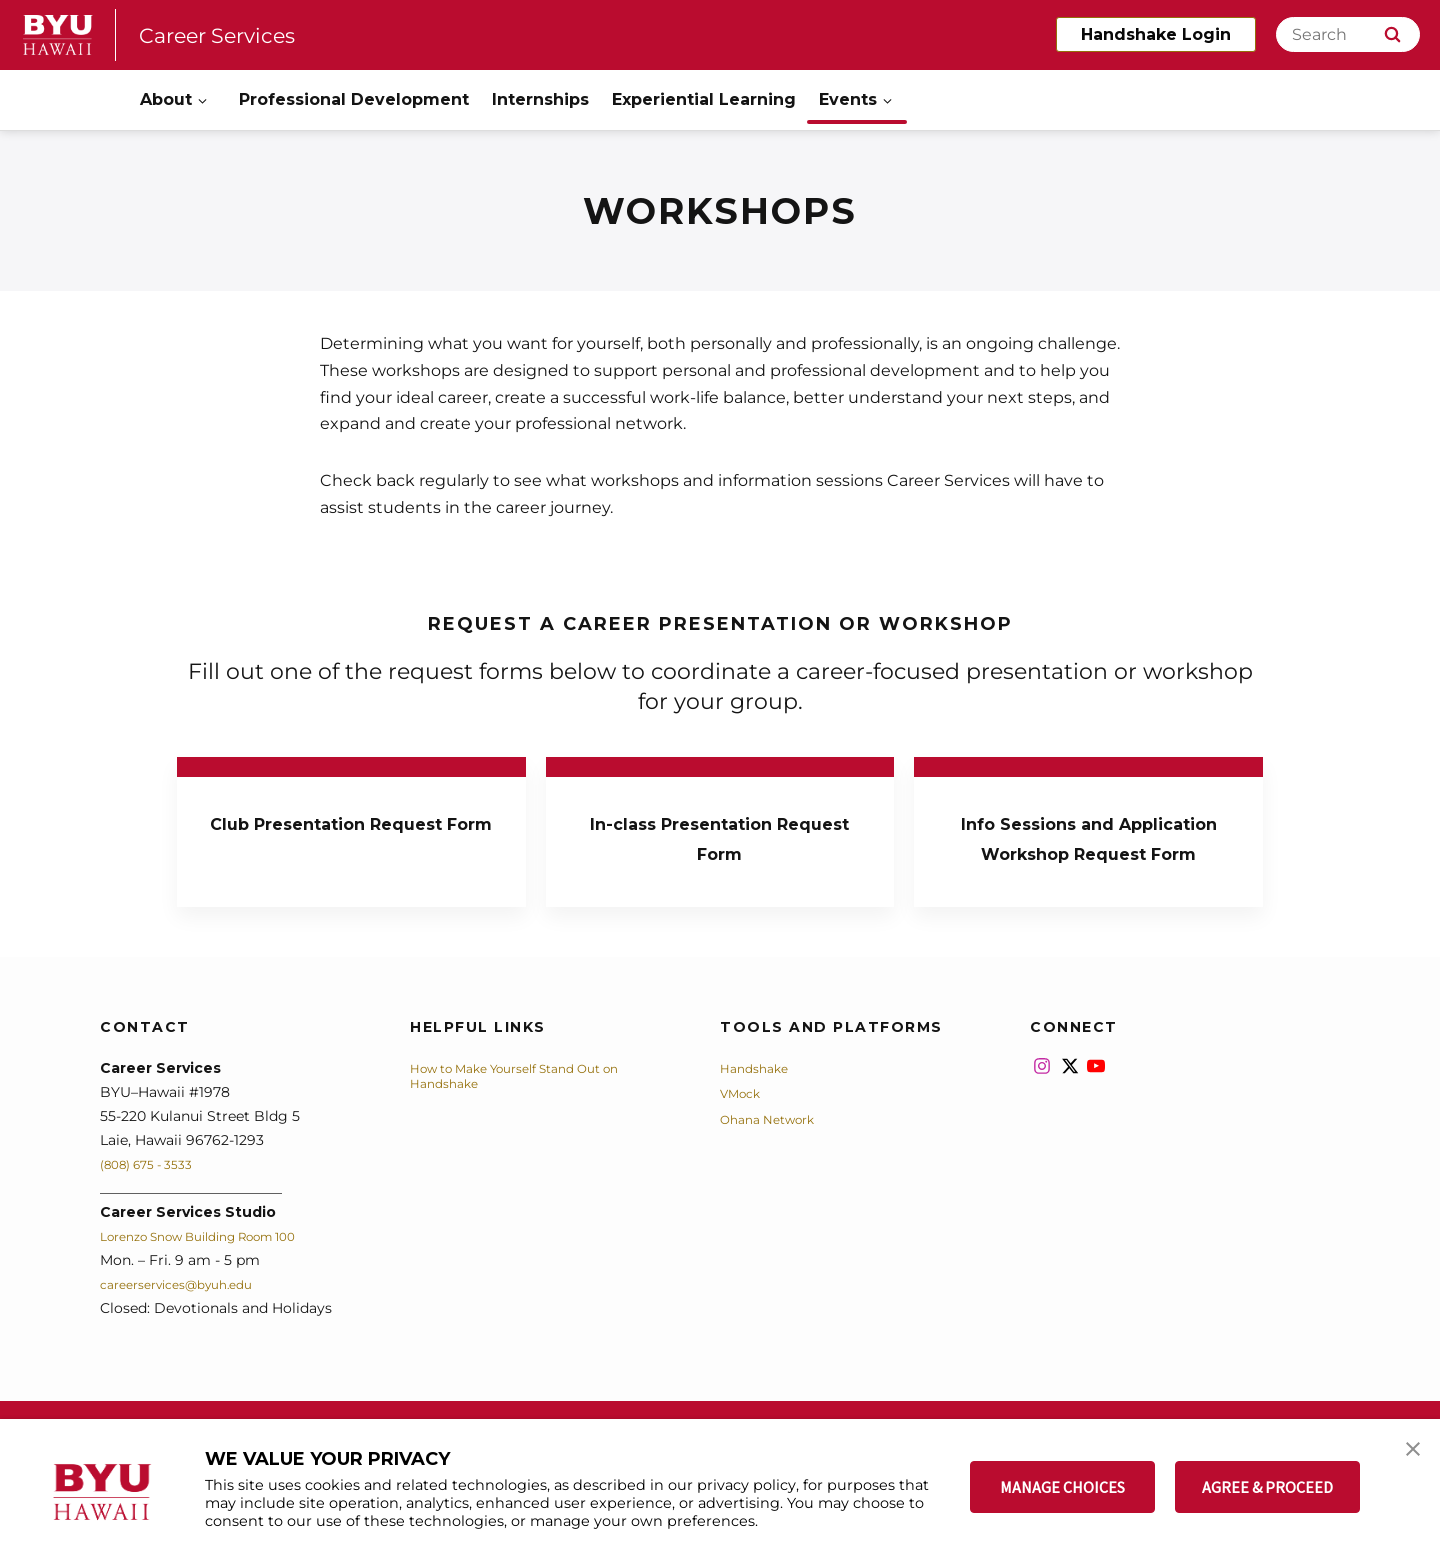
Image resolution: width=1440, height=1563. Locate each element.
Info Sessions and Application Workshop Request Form (1088, 851)
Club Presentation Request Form (351, 836)
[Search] (1348, 34)
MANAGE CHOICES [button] (1062, 1487)
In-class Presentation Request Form (720, 836)
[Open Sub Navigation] (204, 100)
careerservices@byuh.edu (189, 1314)
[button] (1407, 1455)
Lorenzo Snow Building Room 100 (218, 1266)
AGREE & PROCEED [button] (1267, 1487)
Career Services (232, 34)
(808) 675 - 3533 (155, 1194)
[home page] (58, 35)
